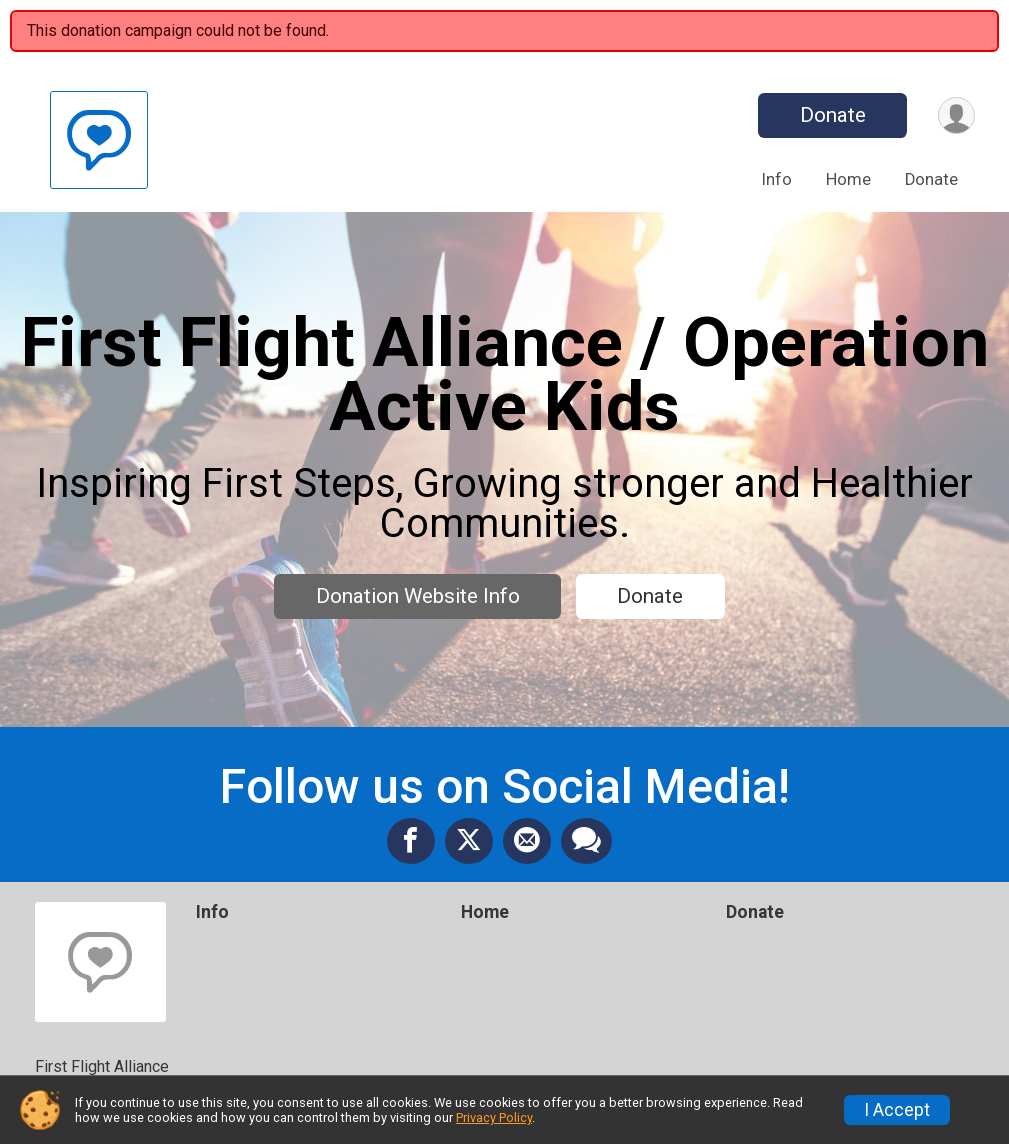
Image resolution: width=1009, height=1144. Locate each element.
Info (777, 179)
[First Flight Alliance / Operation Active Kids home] (99, 139)
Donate (833, 115)
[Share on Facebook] (411, 841)
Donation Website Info (418, 596)
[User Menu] (956, 115)
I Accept (897, 1110)
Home (848, 179)
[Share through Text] (586, 841)
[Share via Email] (527, 841)
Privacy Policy (494, 1117)
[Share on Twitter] (469, 841)
